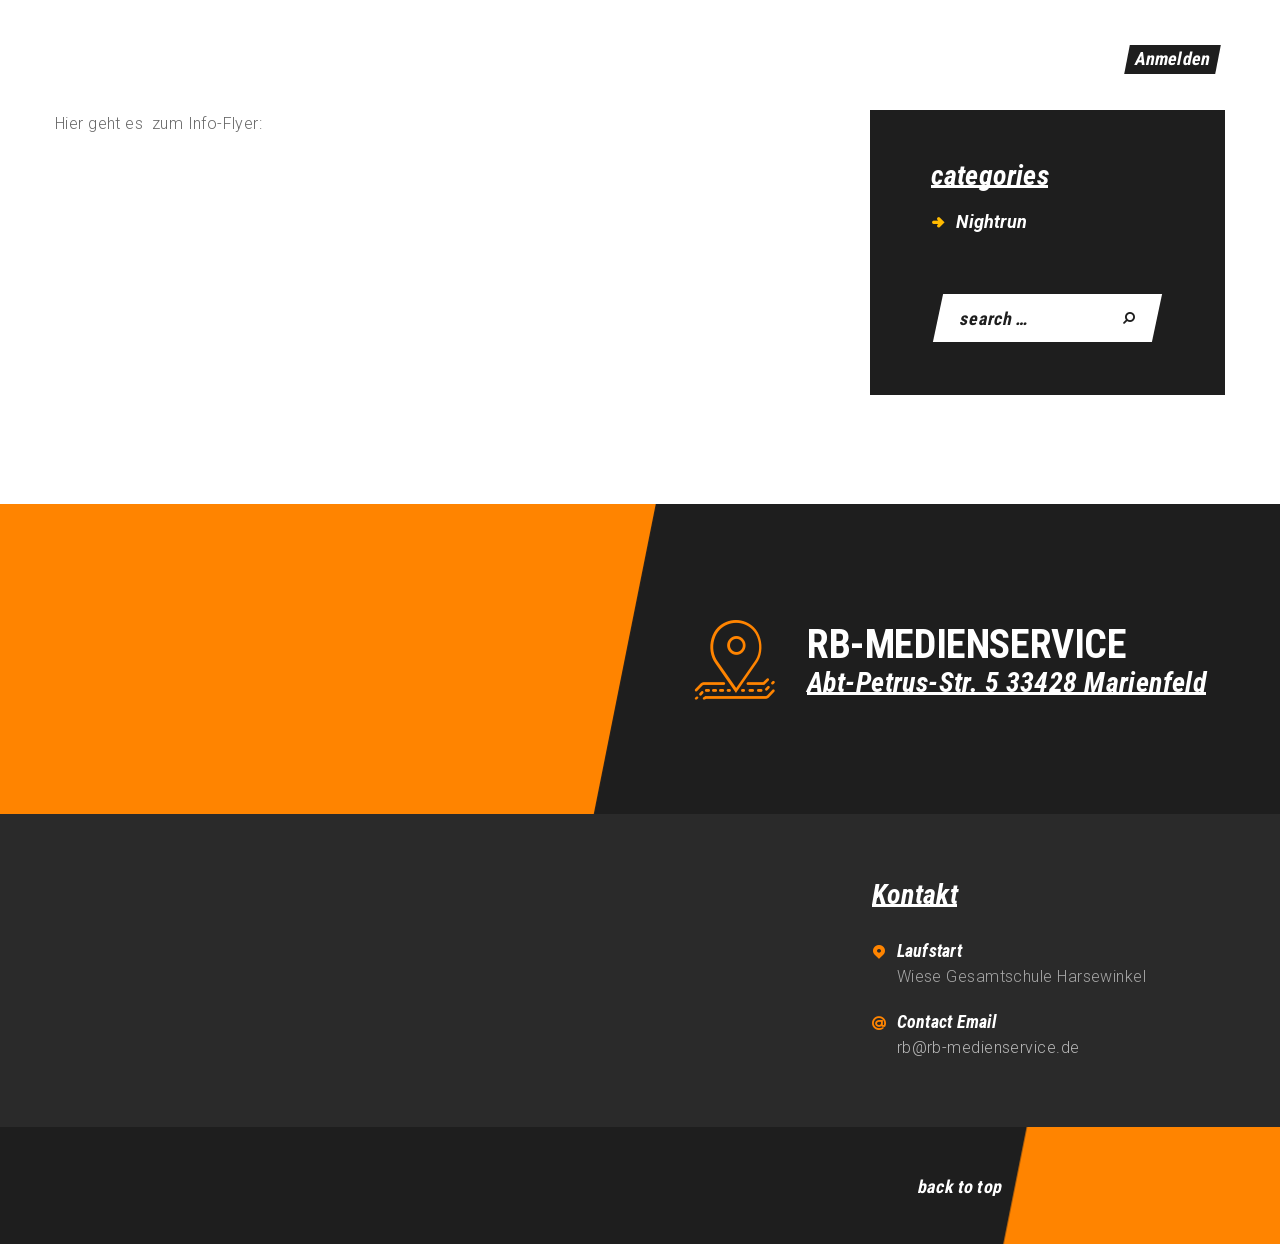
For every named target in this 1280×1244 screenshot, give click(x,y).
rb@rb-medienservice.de (988, 1047)
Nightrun (991, 221)
